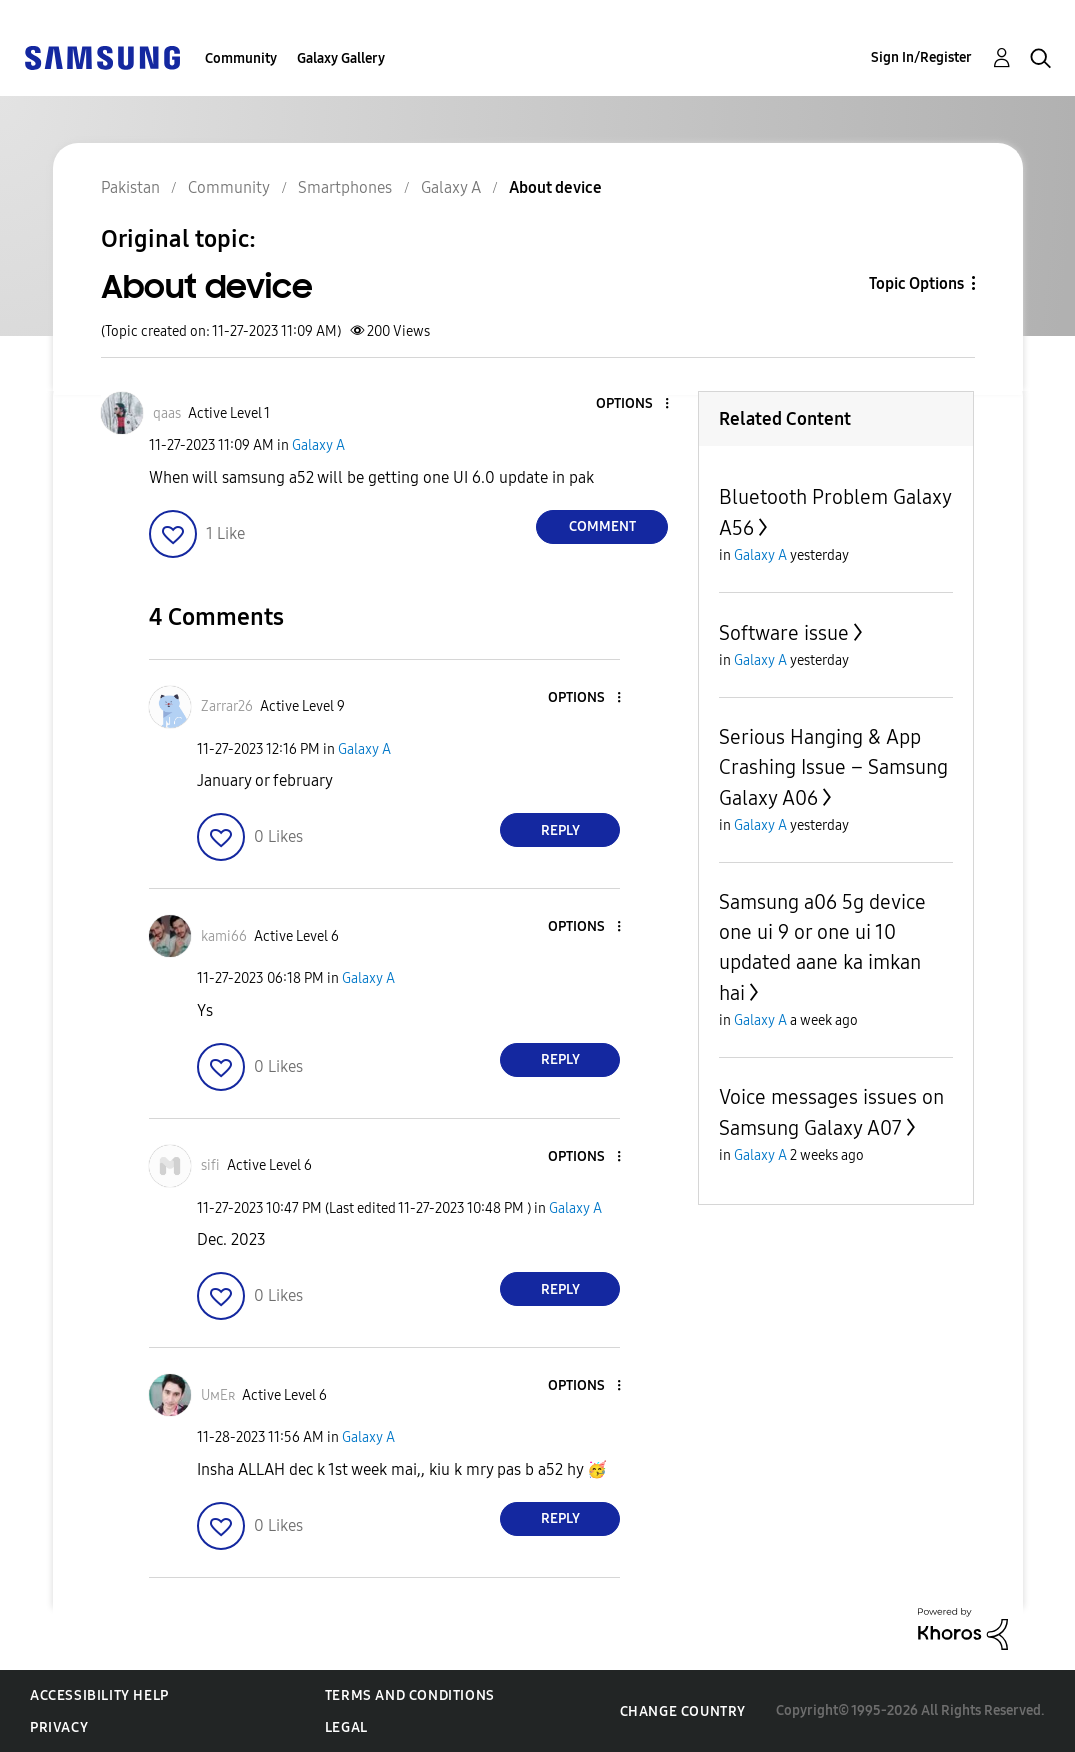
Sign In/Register (921, 57)
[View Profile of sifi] (210, 1165)
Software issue (784, 633)
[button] (634, 404)
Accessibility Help (99, 1695)
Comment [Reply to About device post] (602, 526)
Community (241, 58)
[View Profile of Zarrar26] (227, 706)
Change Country (683, 1711)
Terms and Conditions (410, 1695)
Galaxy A (318, 445)
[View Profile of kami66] (224, 936)
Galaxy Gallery (341, 58)
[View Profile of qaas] (167, 413)
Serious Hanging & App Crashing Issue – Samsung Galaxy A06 (833, 767)
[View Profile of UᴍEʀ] (218, 1395)
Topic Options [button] (916, 283)
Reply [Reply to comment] (560, 830)
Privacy (59, 1727)
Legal (346, 1727)
